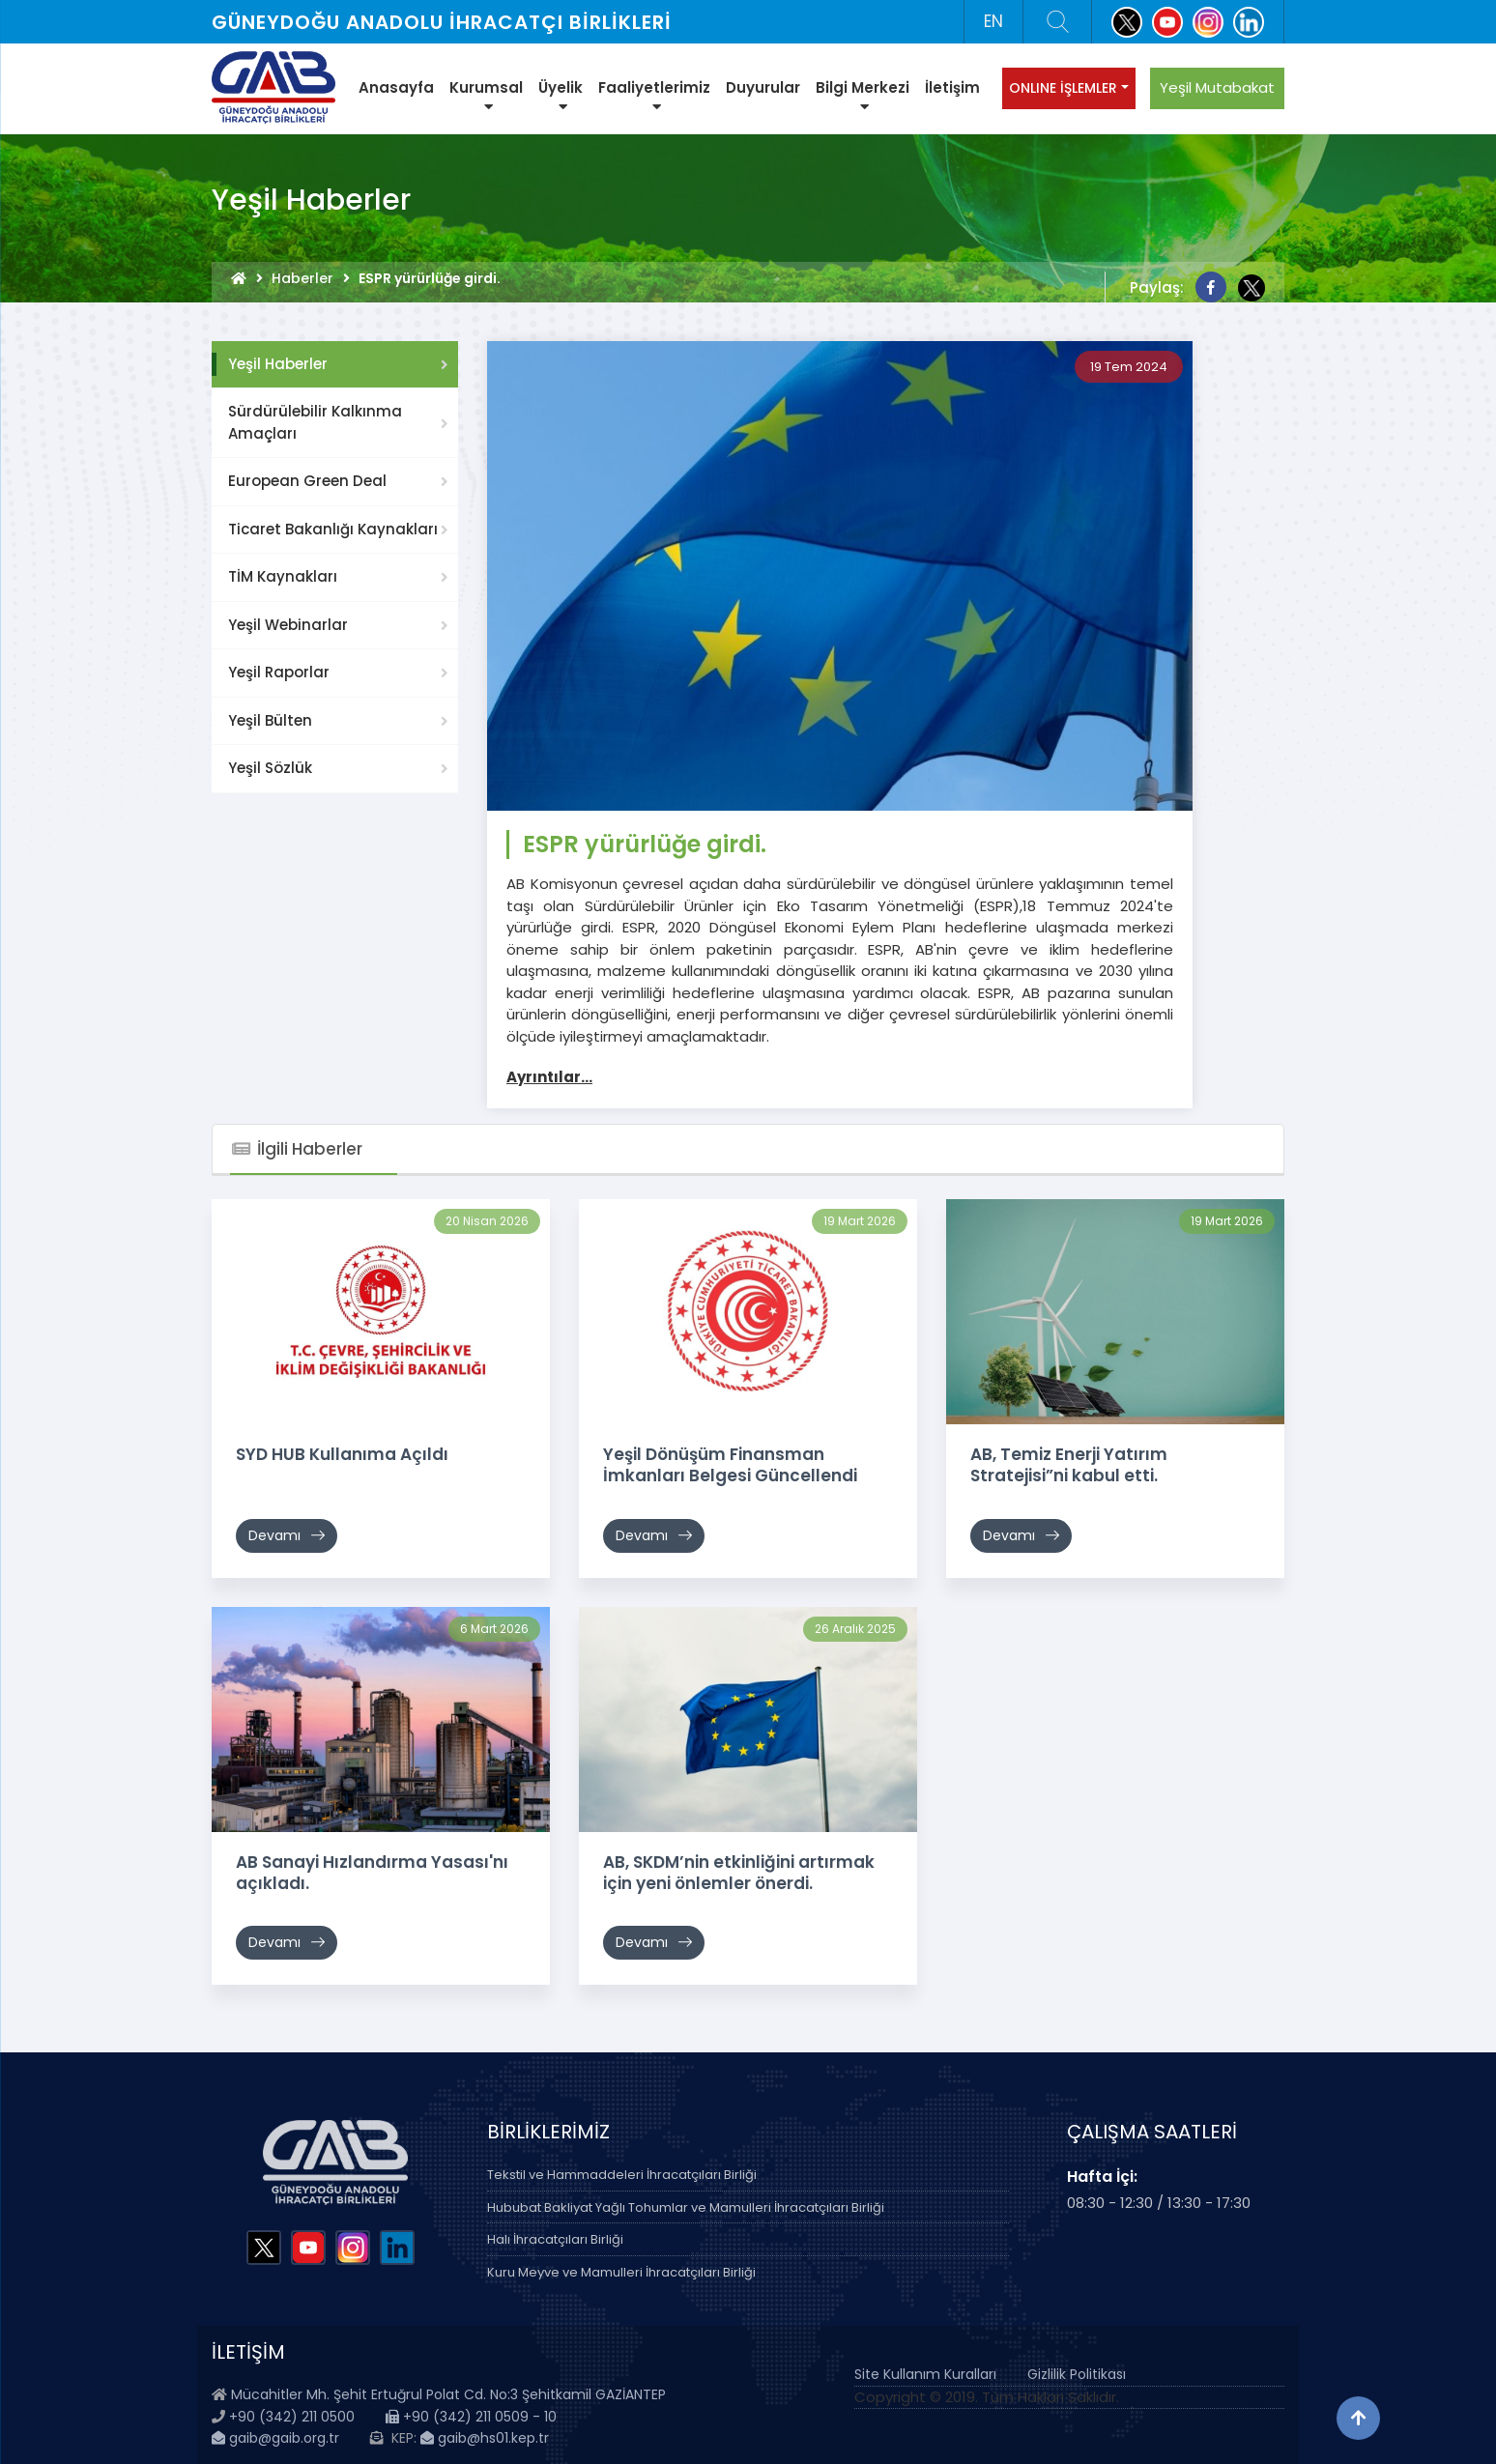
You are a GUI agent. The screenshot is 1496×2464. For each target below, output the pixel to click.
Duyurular (763, 87)
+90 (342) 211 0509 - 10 (471, 2416)
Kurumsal (486, 95)
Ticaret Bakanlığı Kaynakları (333, 529)
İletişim (952, 87)
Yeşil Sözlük (270, 768)
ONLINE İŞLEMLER (1063, 88)
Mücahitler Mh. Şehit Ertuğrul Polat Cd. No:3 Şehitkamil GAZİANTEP (448, 2394)
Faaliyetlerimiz (654, 95)
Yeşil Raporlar (279, 672)
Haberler (302, 278)
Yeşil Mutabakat (1217, 87)
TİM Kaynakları (282, 576)
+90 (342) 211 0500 (292, 2416)
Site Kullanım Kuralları (925, 2374)
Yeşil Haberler (278, 364)
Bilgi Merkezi (862, 95)
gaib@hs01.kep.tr (484, 2438)
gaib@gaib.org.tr (275, 2438)
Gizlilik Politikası (1076, 2374)
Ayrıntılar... (549, 1077)
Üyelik (560, 95)
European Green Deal (307, 481)
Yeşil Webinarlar (288, 625)
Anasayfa (396, 87)
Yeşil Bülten (270, 720)
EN (993, 21)
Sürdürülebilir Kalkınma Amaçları (315, 422)
